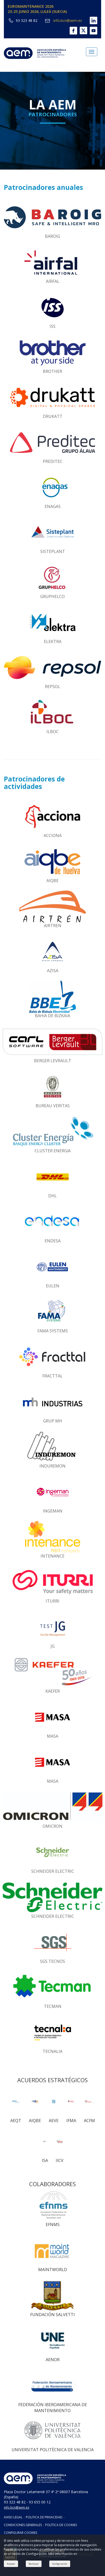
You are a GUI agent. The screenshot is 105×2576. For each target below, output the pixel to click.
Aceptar (11, 2563)
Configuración (59, 2563)
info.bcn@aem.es (63, 20)
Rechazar (34, 2563)
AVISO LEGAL (13, 2517)
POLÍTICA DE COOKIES (61, 2525)
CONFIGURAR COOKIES (20, 2532)
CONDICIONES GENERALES (23, 2525)
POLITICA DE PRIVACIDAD (44, 2517)
